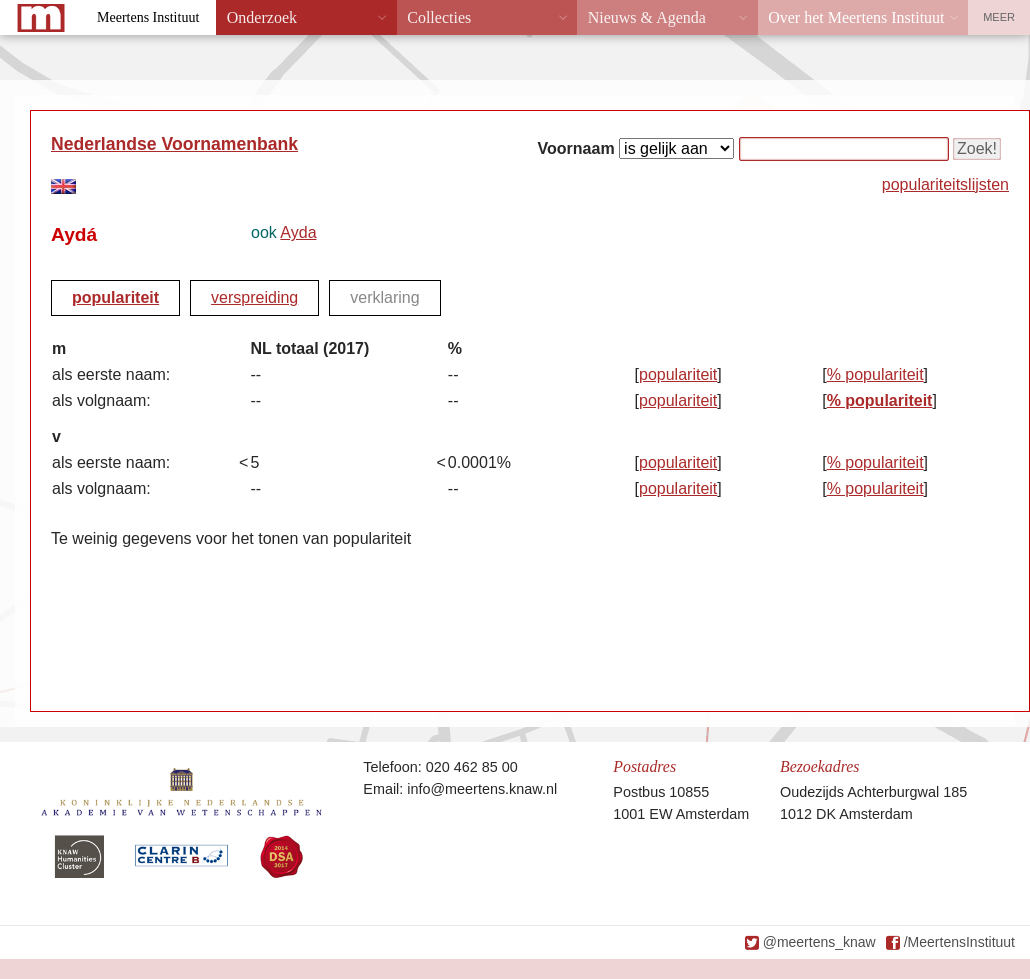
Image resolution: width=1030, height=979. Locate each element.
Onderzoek (262, 17)
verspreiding (254, 297)
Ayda (298, 232)
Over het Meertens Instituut (856, 17)
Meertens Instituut (148, 17)
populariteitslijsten (945, 184)
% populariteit (875, 374)
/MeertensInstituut (959, 942)
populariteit (115, 297)
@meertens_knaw (819, 942)
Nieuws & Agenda (647, 17)
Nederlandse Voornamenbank (174, 144)
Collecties (439, 17)
